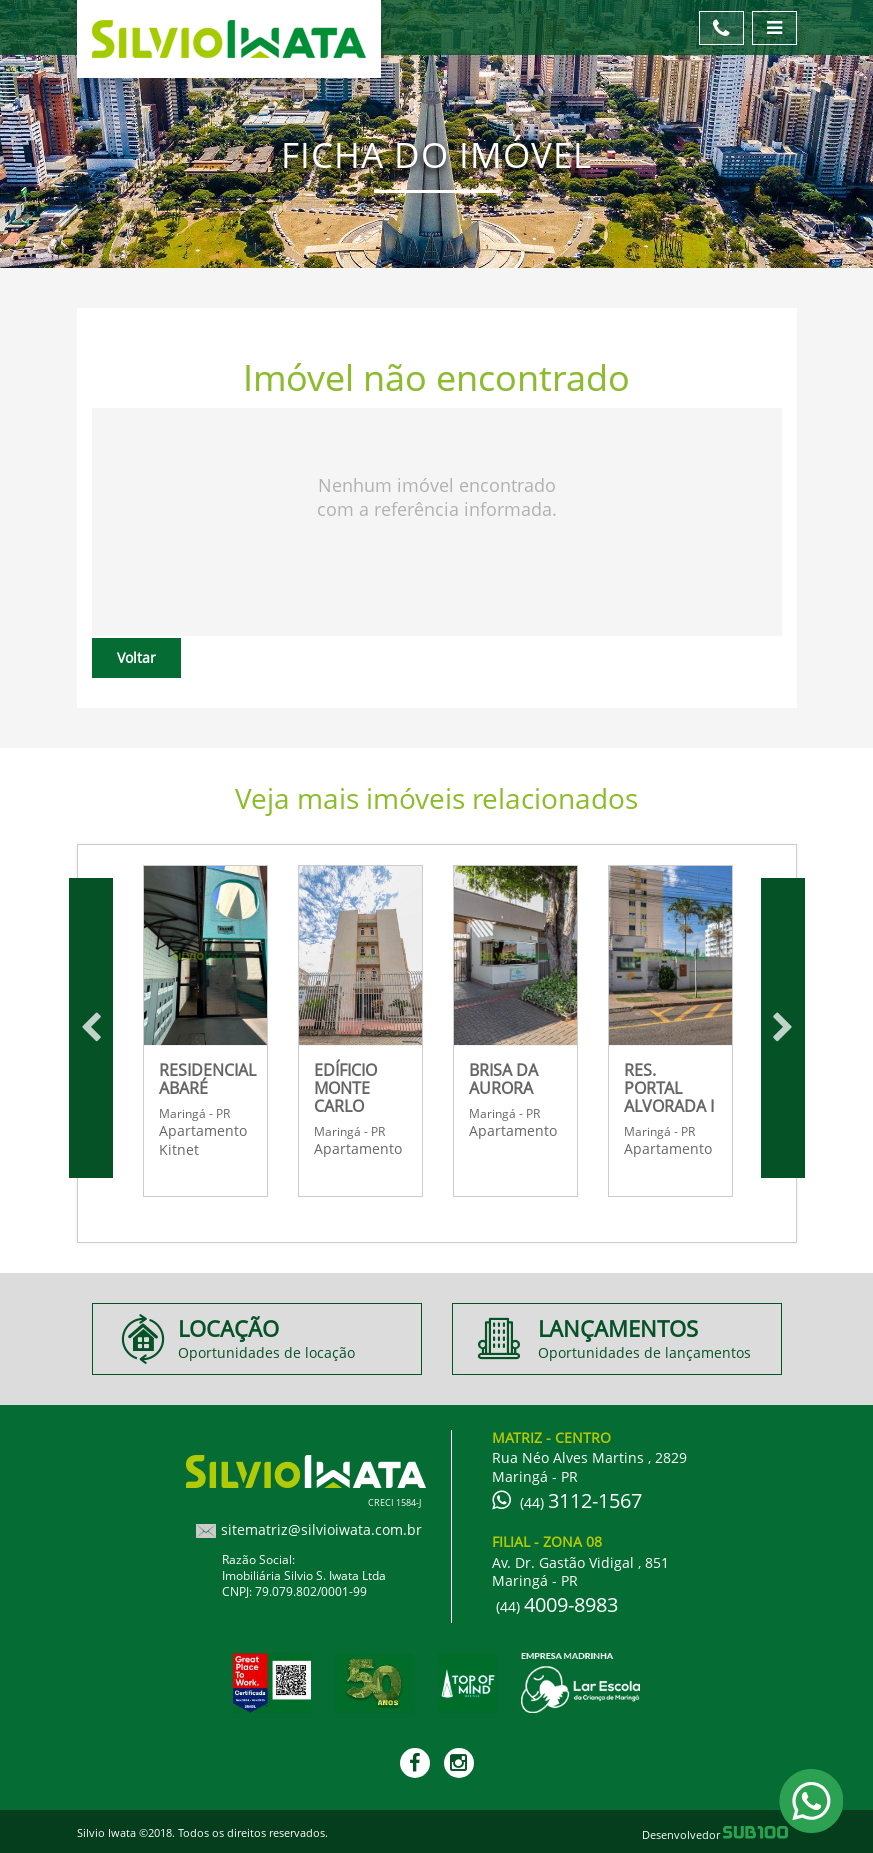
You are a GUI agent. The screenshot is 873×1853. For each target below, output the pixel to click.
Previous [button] (91, 1028)
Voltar (136, 657)
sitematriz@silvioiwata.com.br (321, 1529)
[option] (205, 1028)
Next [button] (783, 1028)
